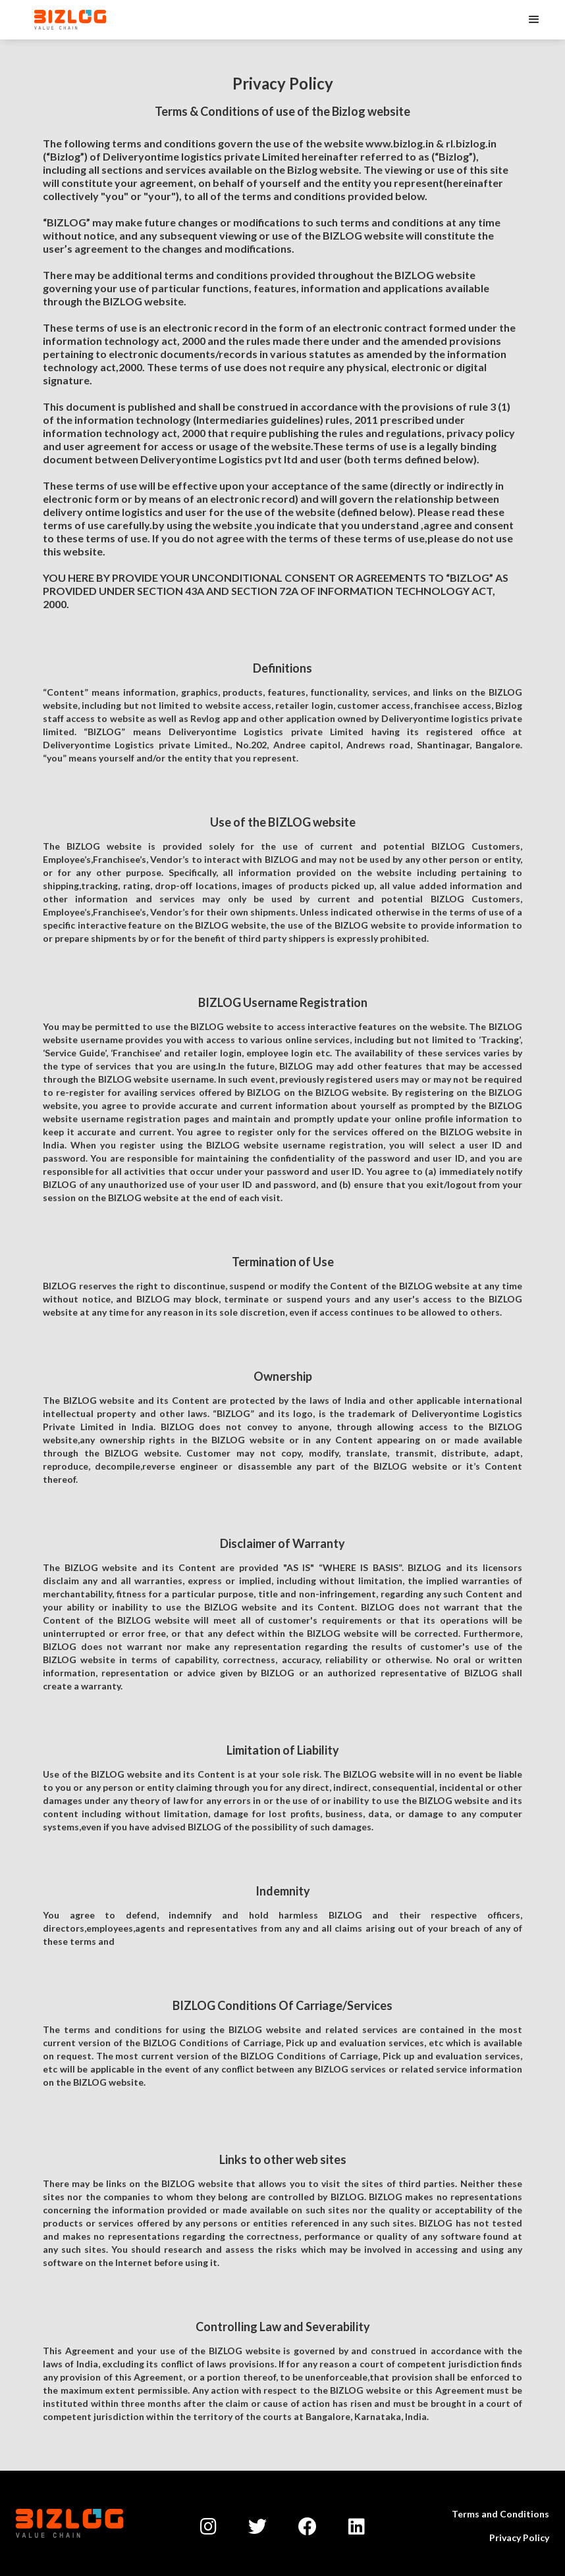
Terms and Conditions (500, 2513)
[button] (534, 19)
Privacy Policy (519, 2537)
